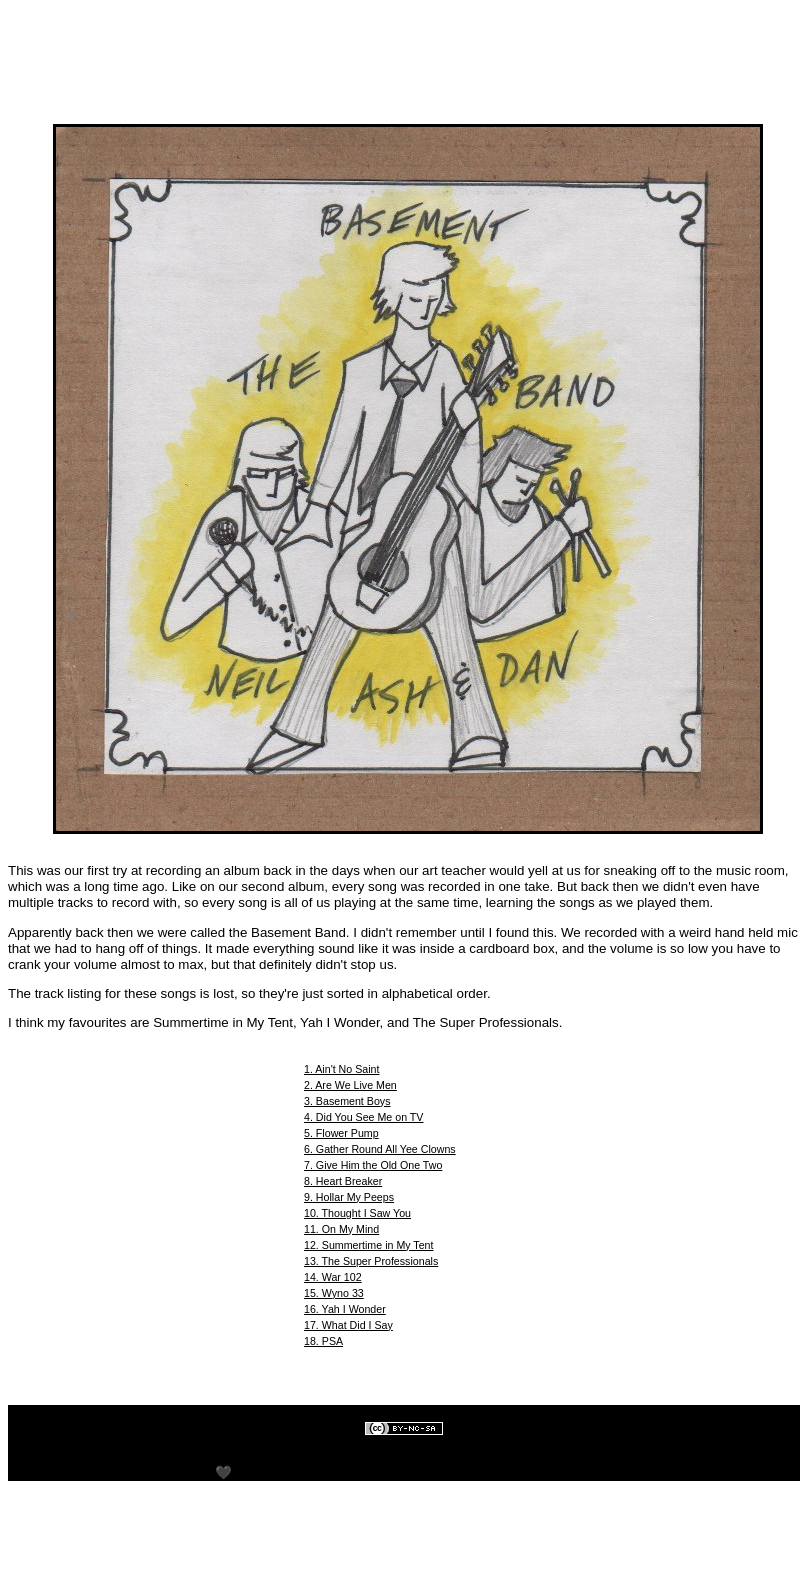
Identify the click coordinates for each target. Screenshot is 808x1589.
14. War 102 (333, 1277)
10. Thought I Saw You (357, 1213)
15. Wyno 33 (334, 1293)
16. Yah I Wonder (345, 1309)
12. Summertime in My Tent (369, 1245)
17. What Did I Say (348, 1325)
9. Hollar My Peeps (349, 1197)
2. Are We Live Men (350, 1085)
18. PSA (323, 1341)
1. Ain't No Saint (342, 1069)
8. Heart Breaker (343, 1181)
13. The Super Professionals (371, 1261)
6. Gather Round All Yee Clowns (380, 1149)
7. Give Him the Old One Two (373, 1165)
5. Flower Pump (341, 1133)
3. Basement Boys (347, 1101)
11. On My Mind (341, 1229)
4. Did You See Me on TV (363, 1117)
